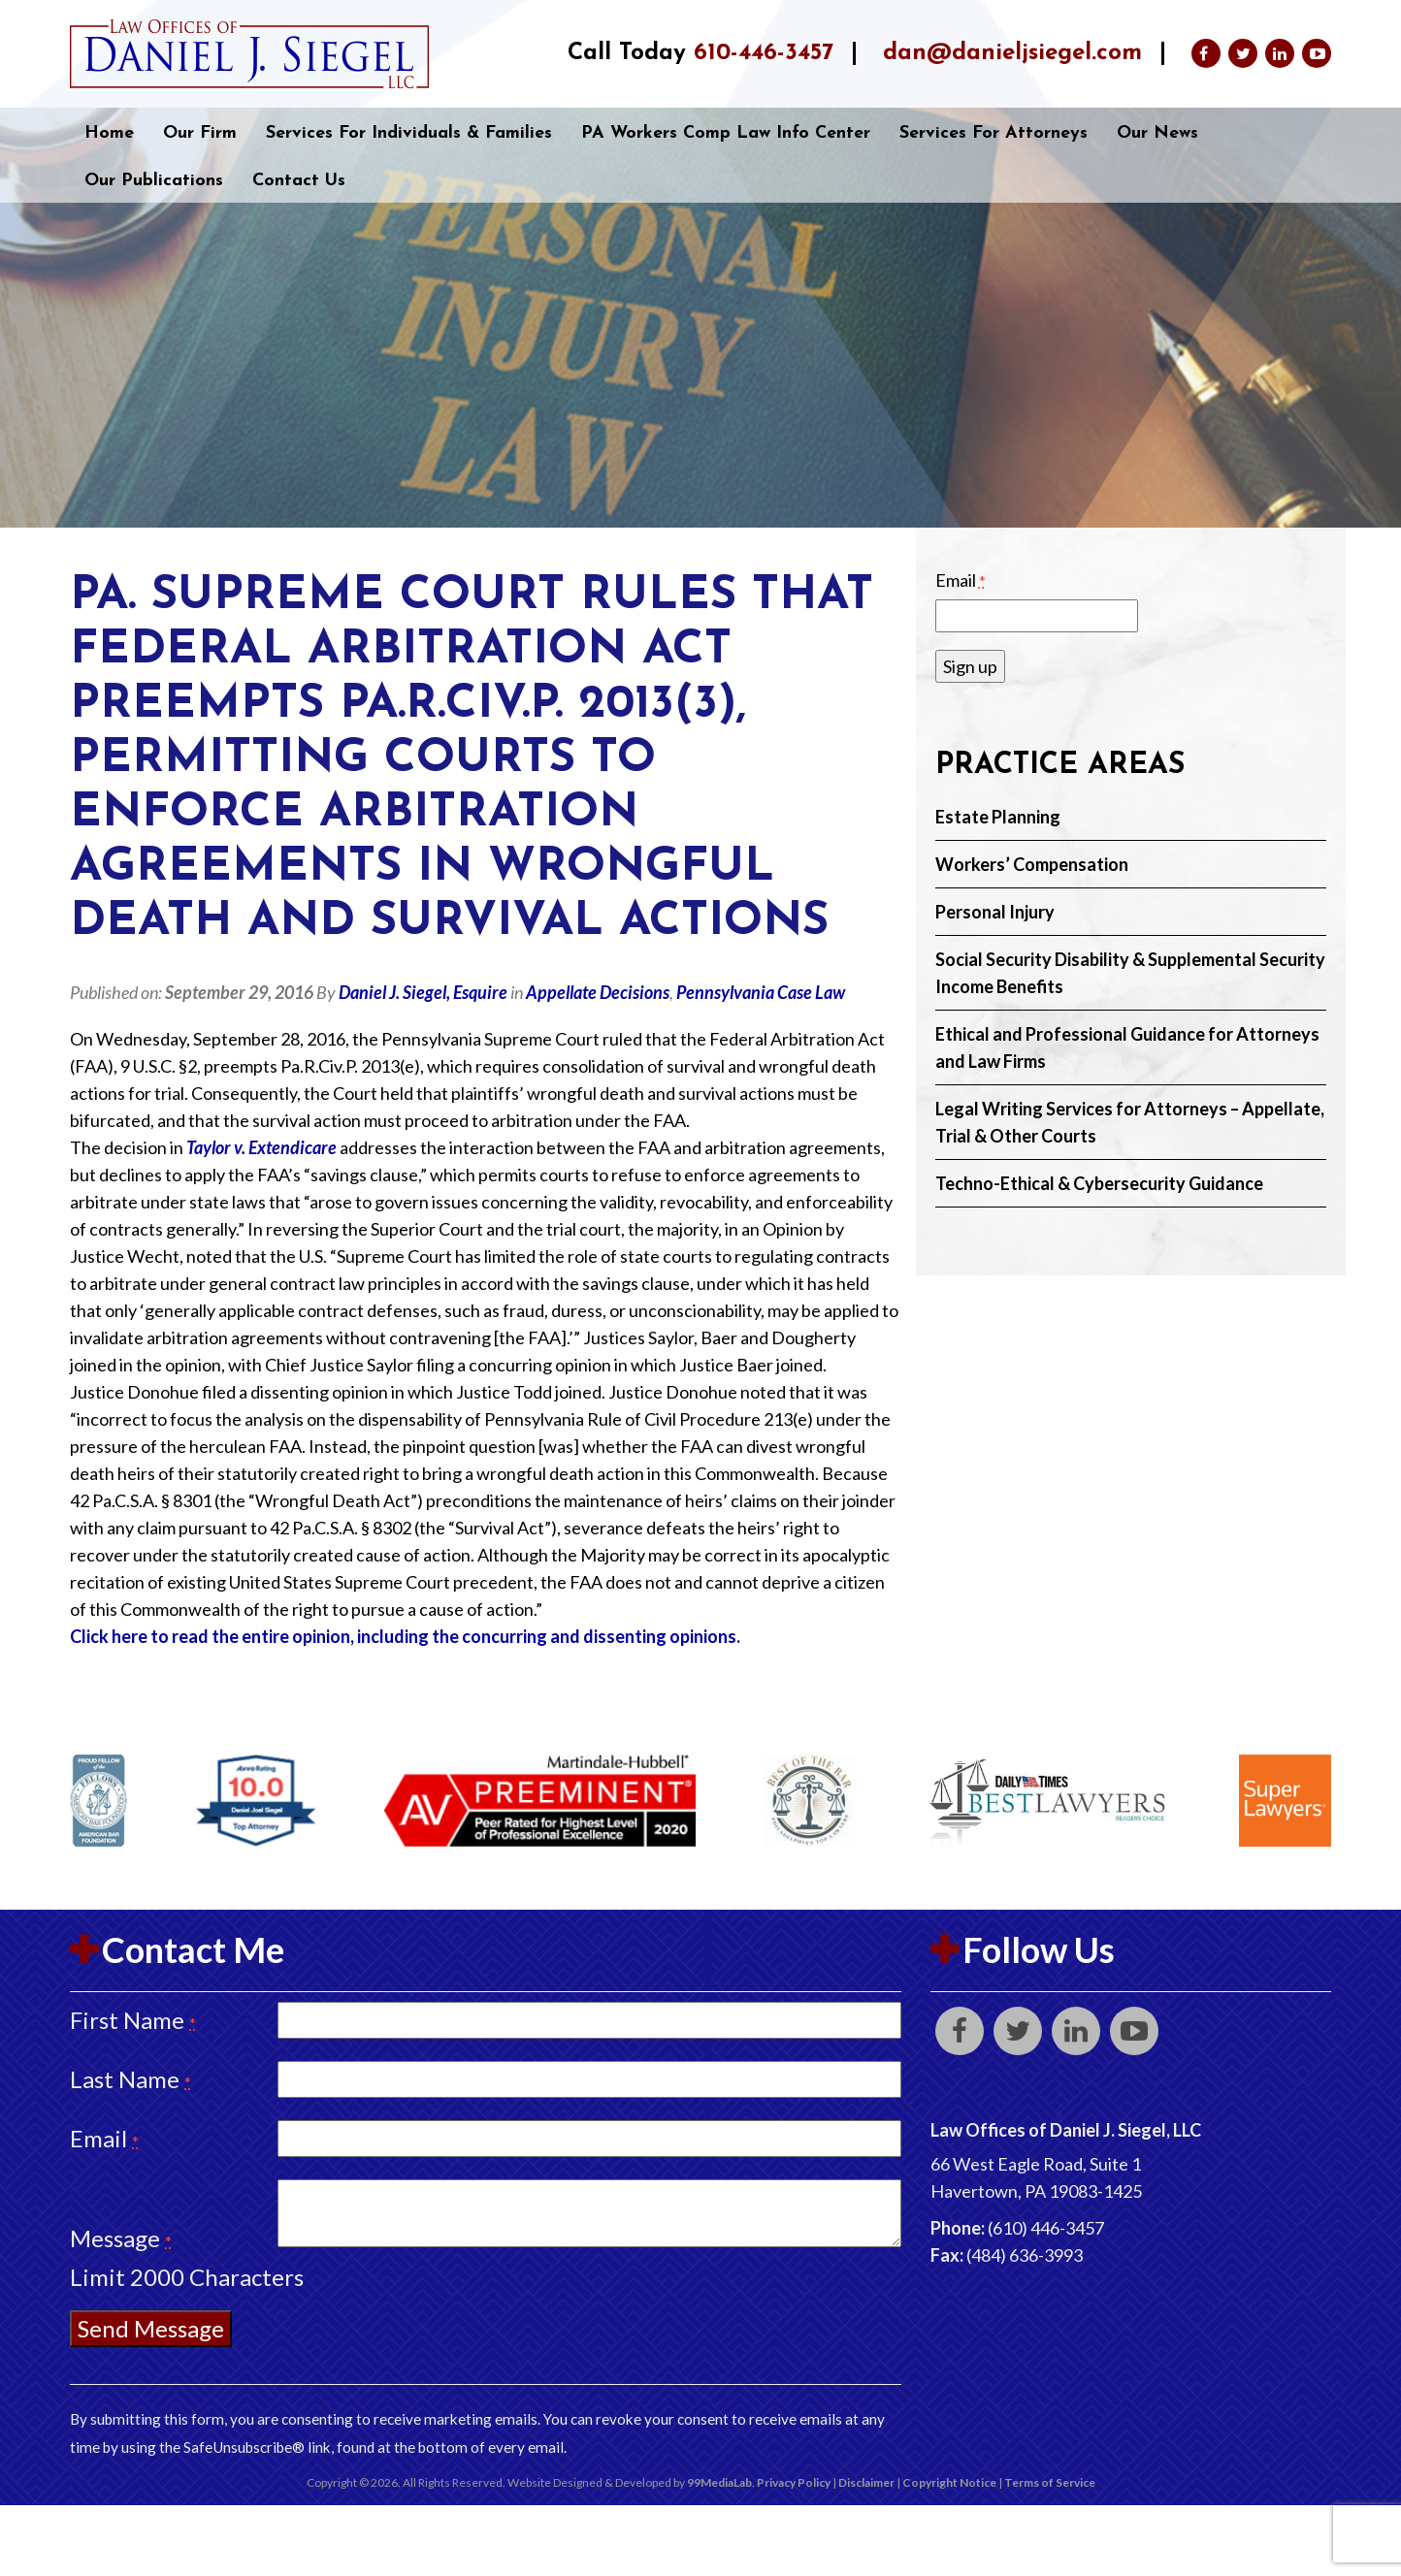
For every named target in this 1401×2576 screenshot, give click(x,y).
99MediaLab (719, 2482)
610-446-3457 (763, 53)
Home (109, 133)
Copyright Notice (949, 2482)
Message (121, 2238)
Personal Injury (995, 911)
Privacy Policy (794, 2482)
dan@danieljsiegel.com (1012, 53)
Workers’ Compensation (1031, 864)
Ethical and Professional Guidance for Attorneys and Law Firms (1127, 1047)
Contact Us (298, 181)
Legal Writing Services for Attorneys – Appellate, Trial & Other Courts (1129, 1122)
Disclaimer (866, 2482)
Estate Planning (997, 816)
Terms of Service (1049, 2482)
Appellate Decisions (597, 992)
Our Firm (200, 133)
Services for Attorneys (993, 133)
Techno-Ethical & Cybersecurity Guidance (1099, 1183)
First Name (133, 2020)
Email (960, 580)
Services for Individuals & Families (409, 133)
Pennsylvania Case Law (760, 992)
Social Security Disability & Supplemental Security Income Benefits (1130, 973)
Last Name (130, 2079)
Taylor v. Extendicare (261, 1147)
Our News (1157, 133)
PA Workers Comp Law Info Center (725, 133)
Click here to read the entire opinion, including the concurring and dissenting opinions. (405, 1636)
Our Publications (153, 181)
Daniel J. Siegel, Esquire (423, 992)
